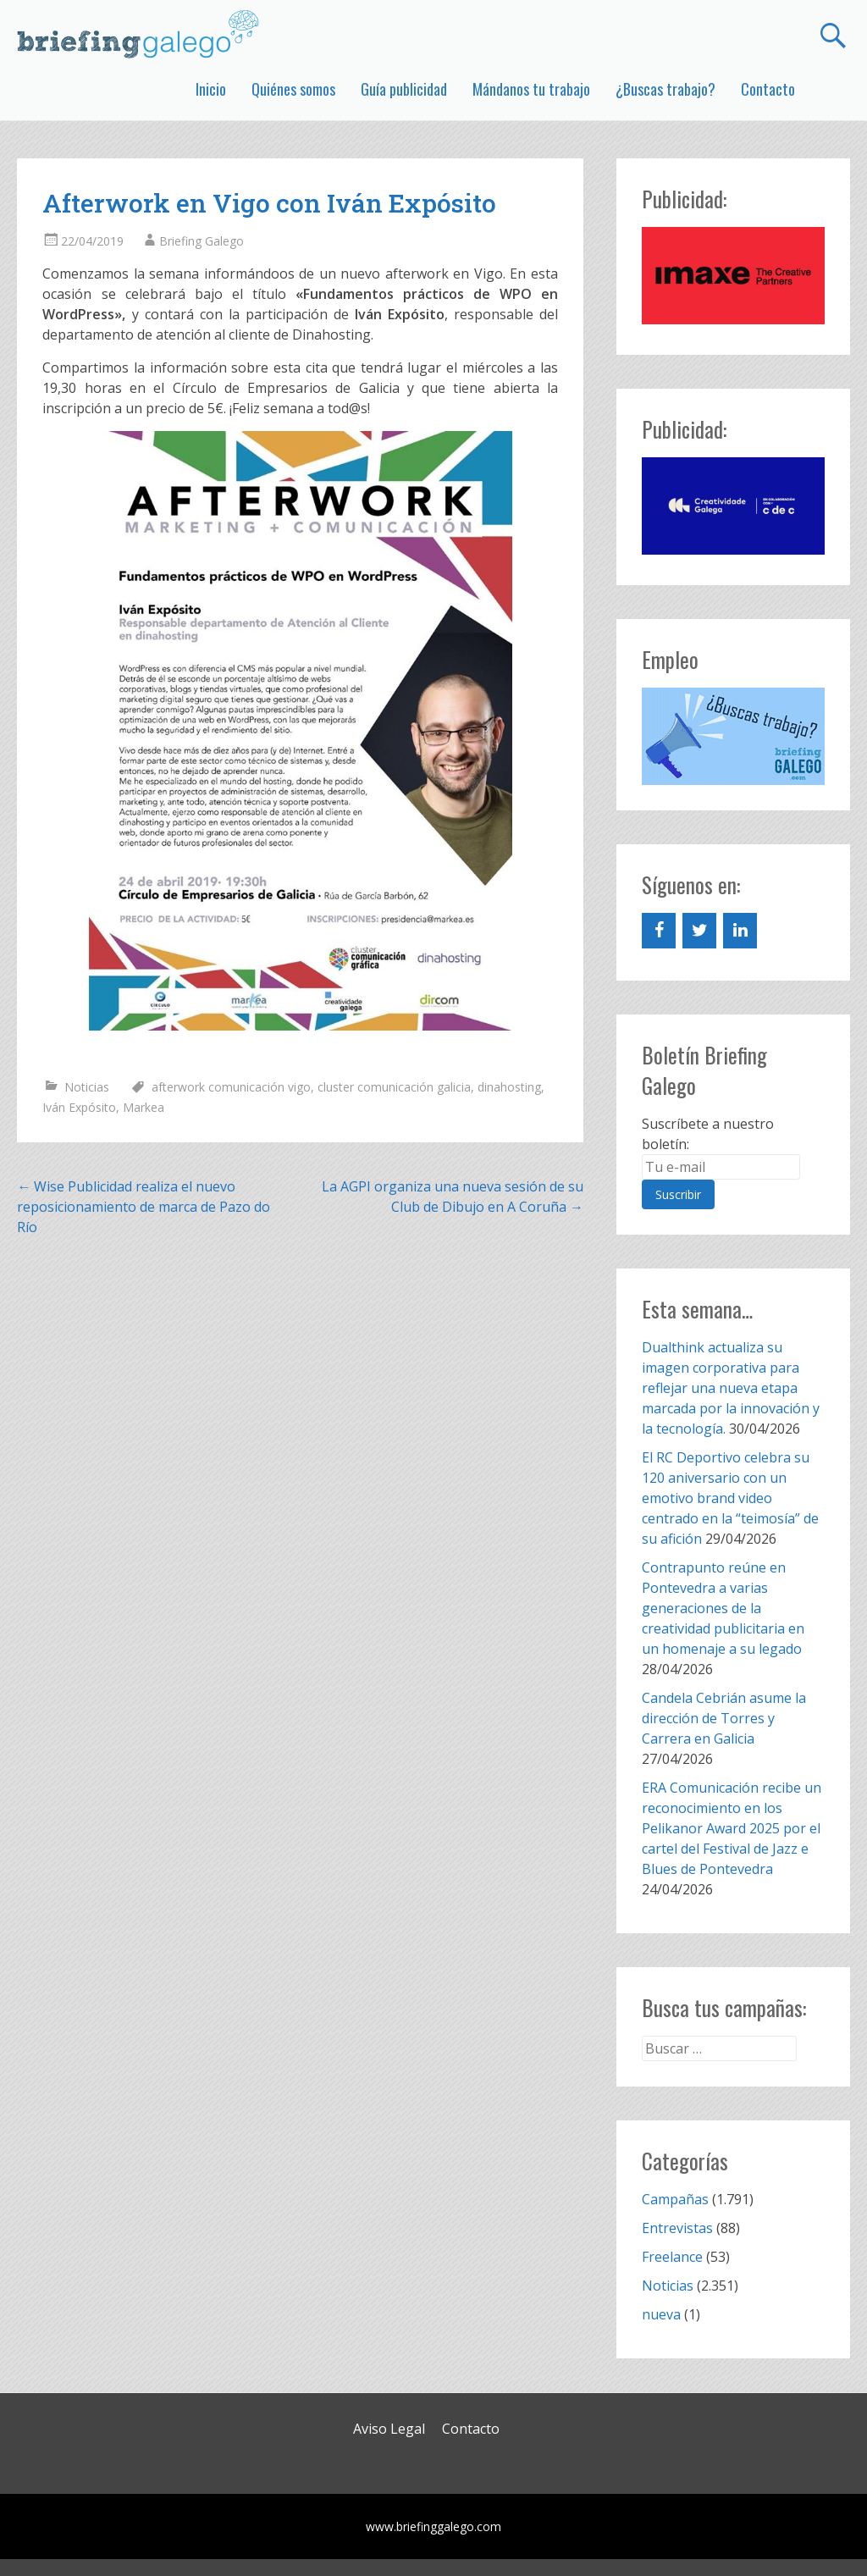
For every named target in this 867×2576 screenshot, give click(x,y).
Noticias (86, 1087)
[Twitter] (699, 930)
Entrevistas (677, 2228)
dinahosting (509, 1087)
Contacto (768, 89)
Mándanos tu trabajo (531, 89)
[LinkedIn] (740, 930)
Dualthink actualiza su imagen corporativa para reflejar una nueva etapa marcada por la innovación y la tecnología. (731, 1388)
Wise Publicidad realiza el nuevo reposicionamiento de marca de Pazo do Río (143, 1206)
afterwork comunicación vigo (231, 1087)
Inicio (211, 89)
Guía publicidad (404, 89)
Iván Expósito (79, 1107)
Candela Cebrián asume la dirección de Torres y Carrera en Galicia (724, 1718)
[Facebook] (659, 930)
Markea (143, 1107)
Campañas (675, 2199)
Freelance (672, 2256)
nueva (661, 2314)
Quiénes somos (293, 89)
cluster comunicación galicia (394, 1087)
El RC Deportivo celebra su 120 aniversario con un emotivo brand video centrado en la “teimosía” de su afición (730, 1498)
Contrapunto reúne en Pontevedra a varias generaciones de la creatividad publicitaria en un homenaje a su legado (723, 1608)
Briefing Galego (201, 241)
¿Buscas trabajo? (665, 89)
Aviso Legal (389, 2428)
